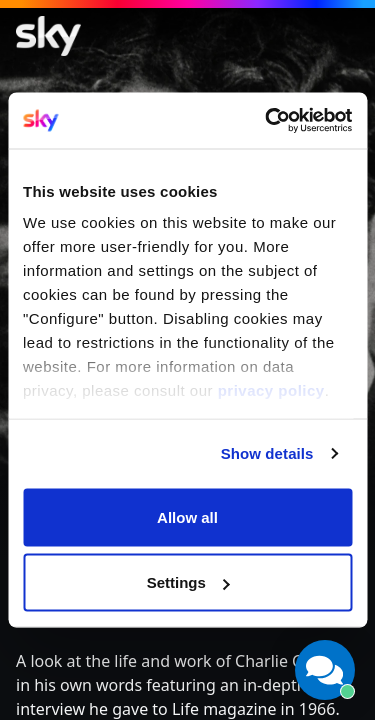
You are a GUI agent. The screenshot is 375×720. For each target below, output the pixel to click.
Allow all (187, 516)
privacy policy (271, 390)
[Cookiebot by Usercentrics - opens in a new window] (267, 121)
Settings (188, 582)
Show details (267, 453)
